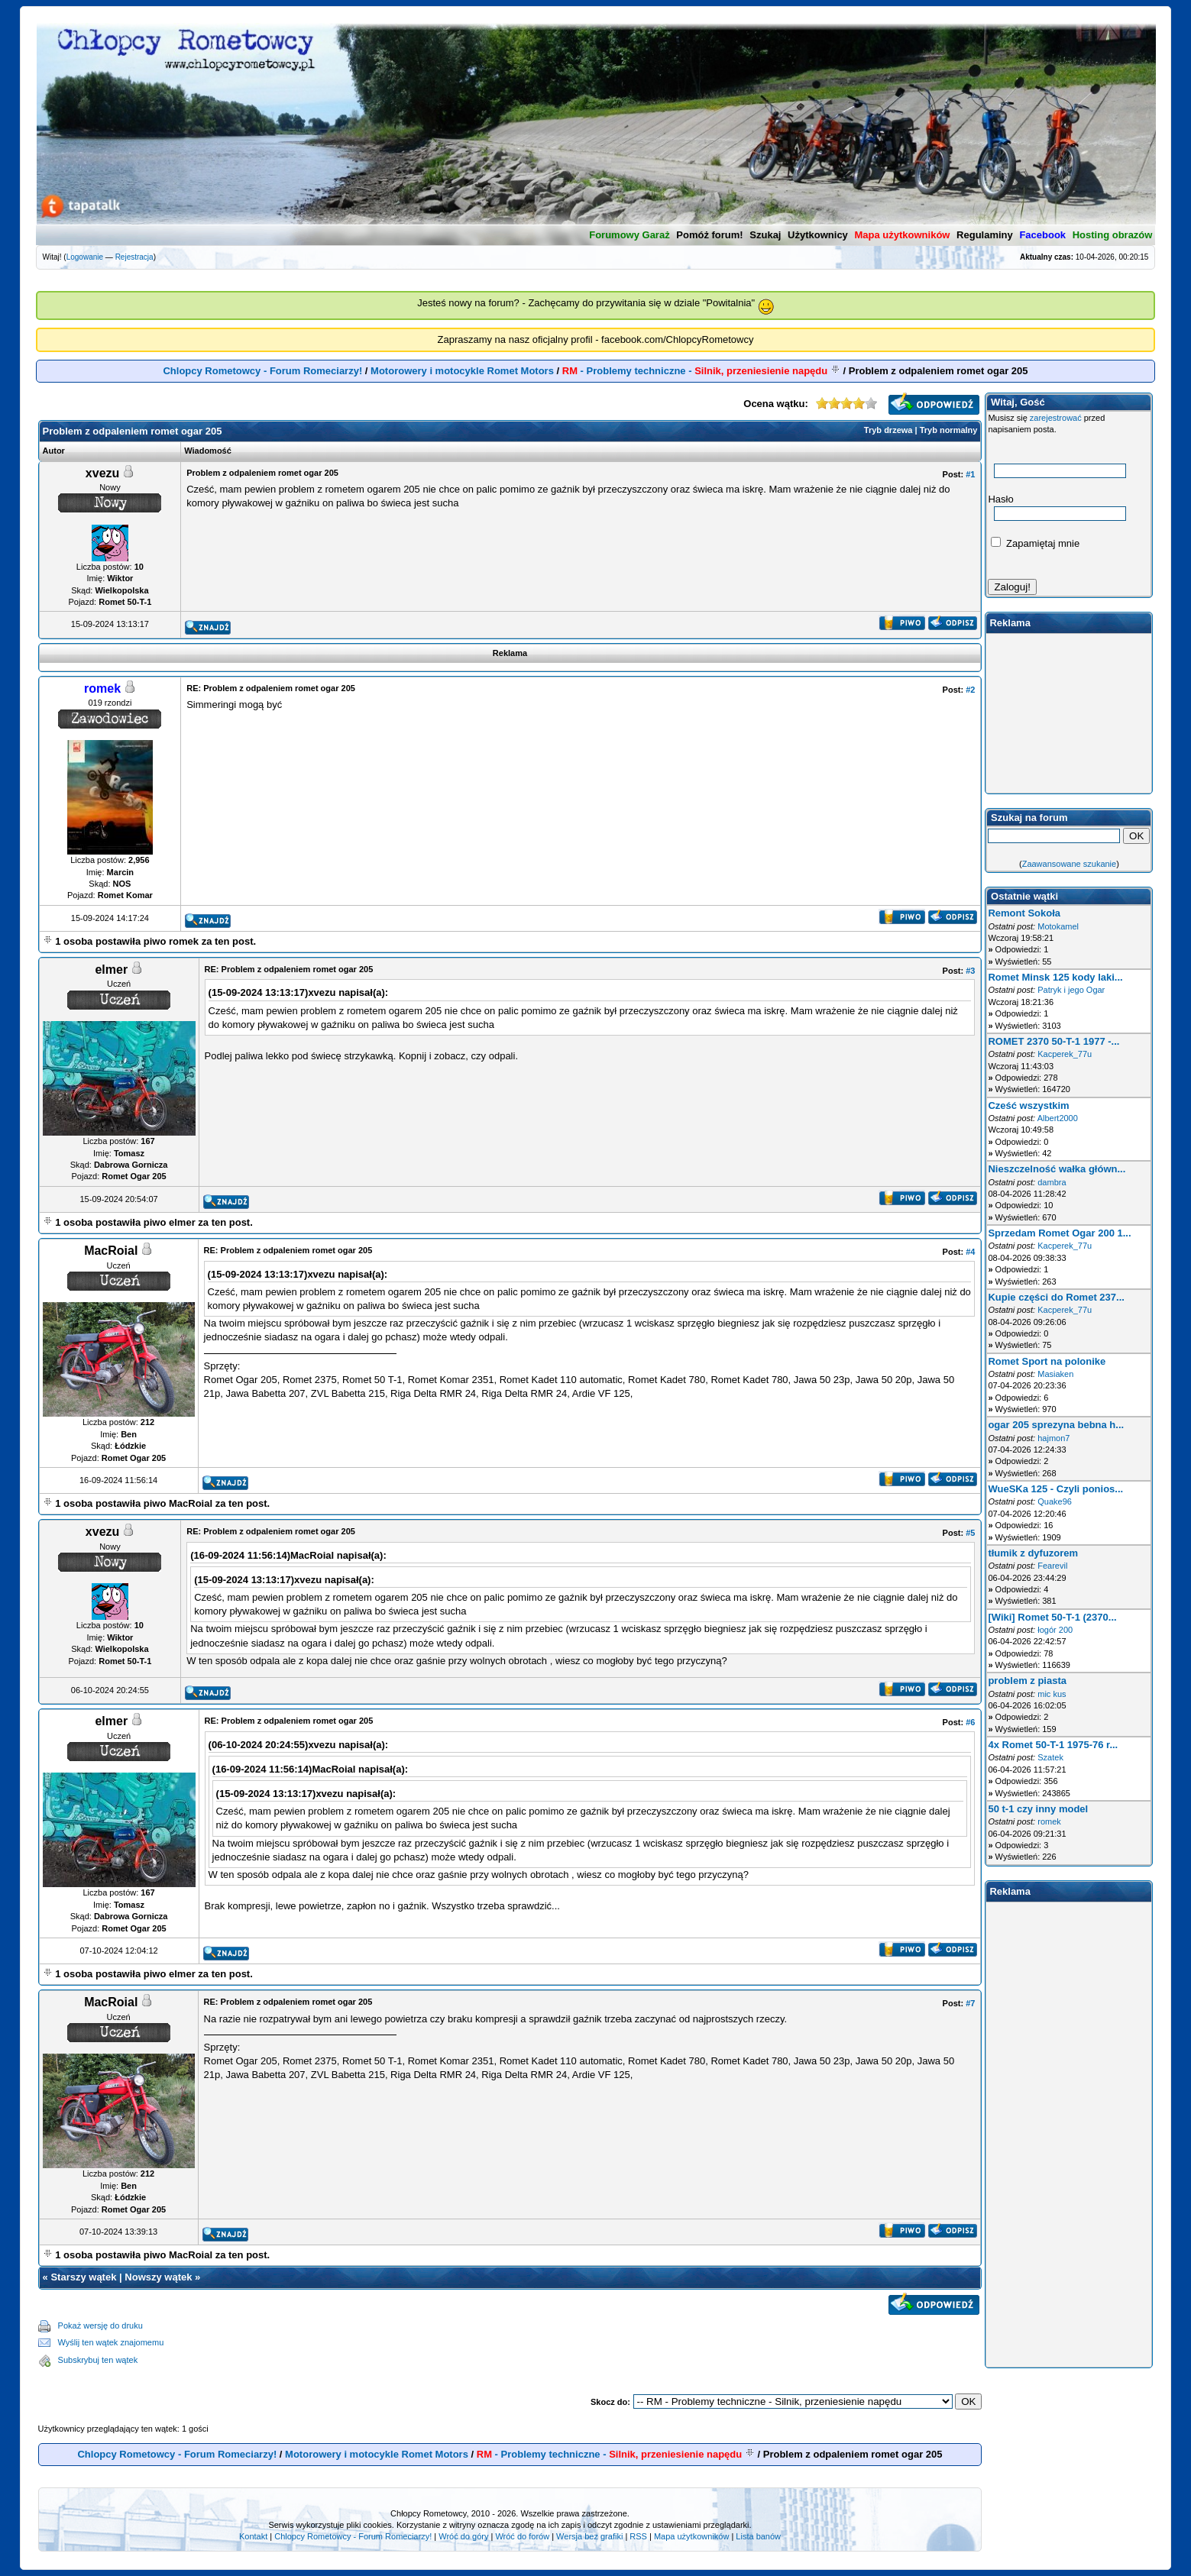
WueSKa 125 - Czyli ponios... (1055, 1489)
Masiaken (1055, 1373)
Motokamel (1058, 926)
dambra (1051, 1182)
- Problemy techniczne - (696, 371)
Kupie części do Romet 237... (1056, 1297)
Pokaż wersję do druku (100, 2325)
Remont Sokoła (1024, 913)
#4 (970, 1251)
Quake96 (1054, 1501)
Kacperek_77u (1064, 1054)
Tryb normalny (949, 430)
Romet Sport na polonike (1046, 1361)
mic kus (1051, 1693)
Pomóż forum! (709, 235)
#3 (970, 970)
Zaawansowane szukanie (1069, 863)
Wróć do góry (463, 2536)
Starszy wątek (83, 2277)
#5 (970, 1532)
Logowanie (84, 257)
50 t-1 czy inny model (1038, 1809)
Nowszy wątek (158, 2277)
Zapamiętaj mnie (1035, 543)
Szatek (1050, 1757)
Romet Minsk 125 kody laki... (1055, 977)
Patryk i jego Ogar (1071, 989)
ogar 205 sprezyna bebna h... (1056, 1424)
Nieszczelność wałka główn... (1056, 1169)
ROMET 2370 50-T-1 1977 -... (1053, 1041)
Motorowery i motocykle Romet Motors (462, 371)
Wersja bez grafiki (589, 2536)
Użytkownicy (818, 235)
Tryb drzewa (888, 430)
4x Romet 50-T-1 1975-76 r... (1053, 1744)
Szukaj (765, 235)
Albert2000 (1057, 1118)
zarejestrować (1056, 417)
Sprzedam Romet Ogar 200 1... (1059, 1233)
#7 (970, 2003)
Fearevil (1052, 1565)
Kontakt (253, 2536)
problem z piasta (1027, 1680)
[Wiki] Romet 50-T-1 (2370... (1052, 1617)
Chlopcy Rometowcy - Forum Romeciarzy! (262, 371)
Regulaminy (984, 235)
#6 (970, 1722)
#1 (970, 474)
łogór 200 (1055, 1629)
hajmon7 (1053, 1438)
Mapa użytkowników (691, 2536)
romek (1049, 1821)
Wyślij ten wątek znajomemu (111, 2342)
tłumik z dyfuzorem (1033, 1553)
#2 (970, 689)
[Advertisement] (573, 2343)
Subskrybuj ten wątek (98, 2359)
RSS (638, 2536)
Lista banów (758, 2536)
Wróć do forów (522, 2536)
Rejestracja (134, 257)
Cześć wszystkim (1028, 1105)
